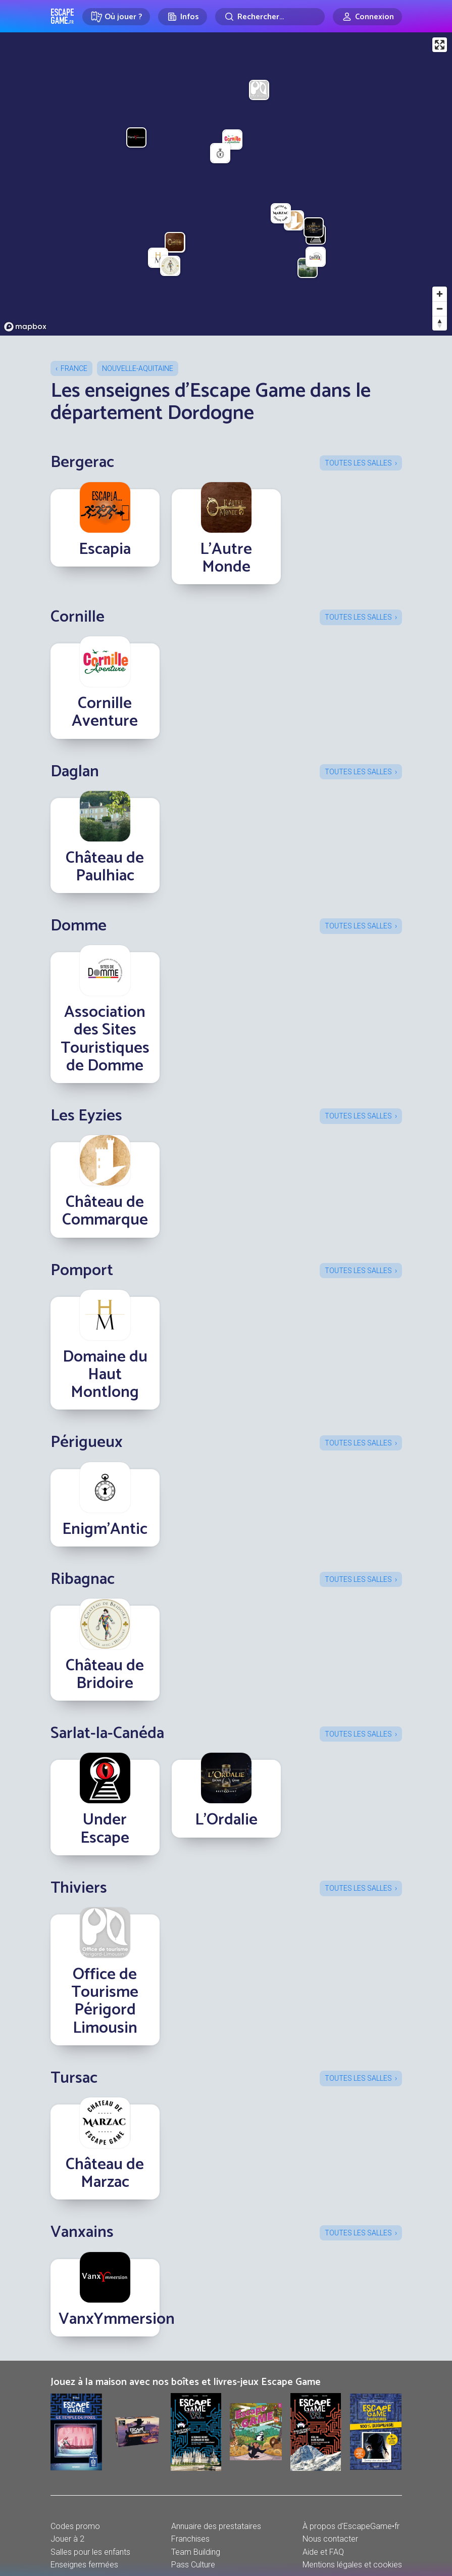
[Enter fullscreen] (439, 44)
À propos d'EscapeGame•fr (351, 2526)
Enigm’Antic (104, 1529)
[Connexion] (367, 16)
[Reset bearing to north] (439, 323)
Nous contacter (330, 2539)
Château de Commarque (105, 1211)
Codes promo (75, 2526)
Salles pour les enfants (90, 2552)
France (74, 368)
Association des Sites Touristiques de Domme (105, 1039)
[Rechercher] (270, 16)
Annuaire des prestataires (216, 2526)
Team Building (195, 2552)
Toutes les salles (358, 463)
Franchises (190, 2539)
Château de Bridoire (105, 1675)
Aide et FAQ (323, 2552)
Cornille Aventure (105, 712)
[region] (226, 184)
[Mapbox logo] (25, 327)
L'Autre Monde (226, 558)
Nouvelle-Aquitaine (137, 368)
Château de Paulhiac (105, 867)
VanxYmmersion (117, 2319)
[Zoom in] (439, 294)
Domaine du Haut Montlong (105, 1375)
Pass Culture (193, 2564)
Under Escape (104, 1829)
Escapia (105, 549)
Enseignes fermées (84, 2564)
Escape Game (62, 16)
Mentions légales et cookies (352, 2564)
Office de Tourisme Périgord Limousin (104, 2001)
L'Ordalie (226, 1820)
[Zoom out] (439, 308)
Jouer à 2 (67, 2539)
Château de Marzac (105, 2173)
